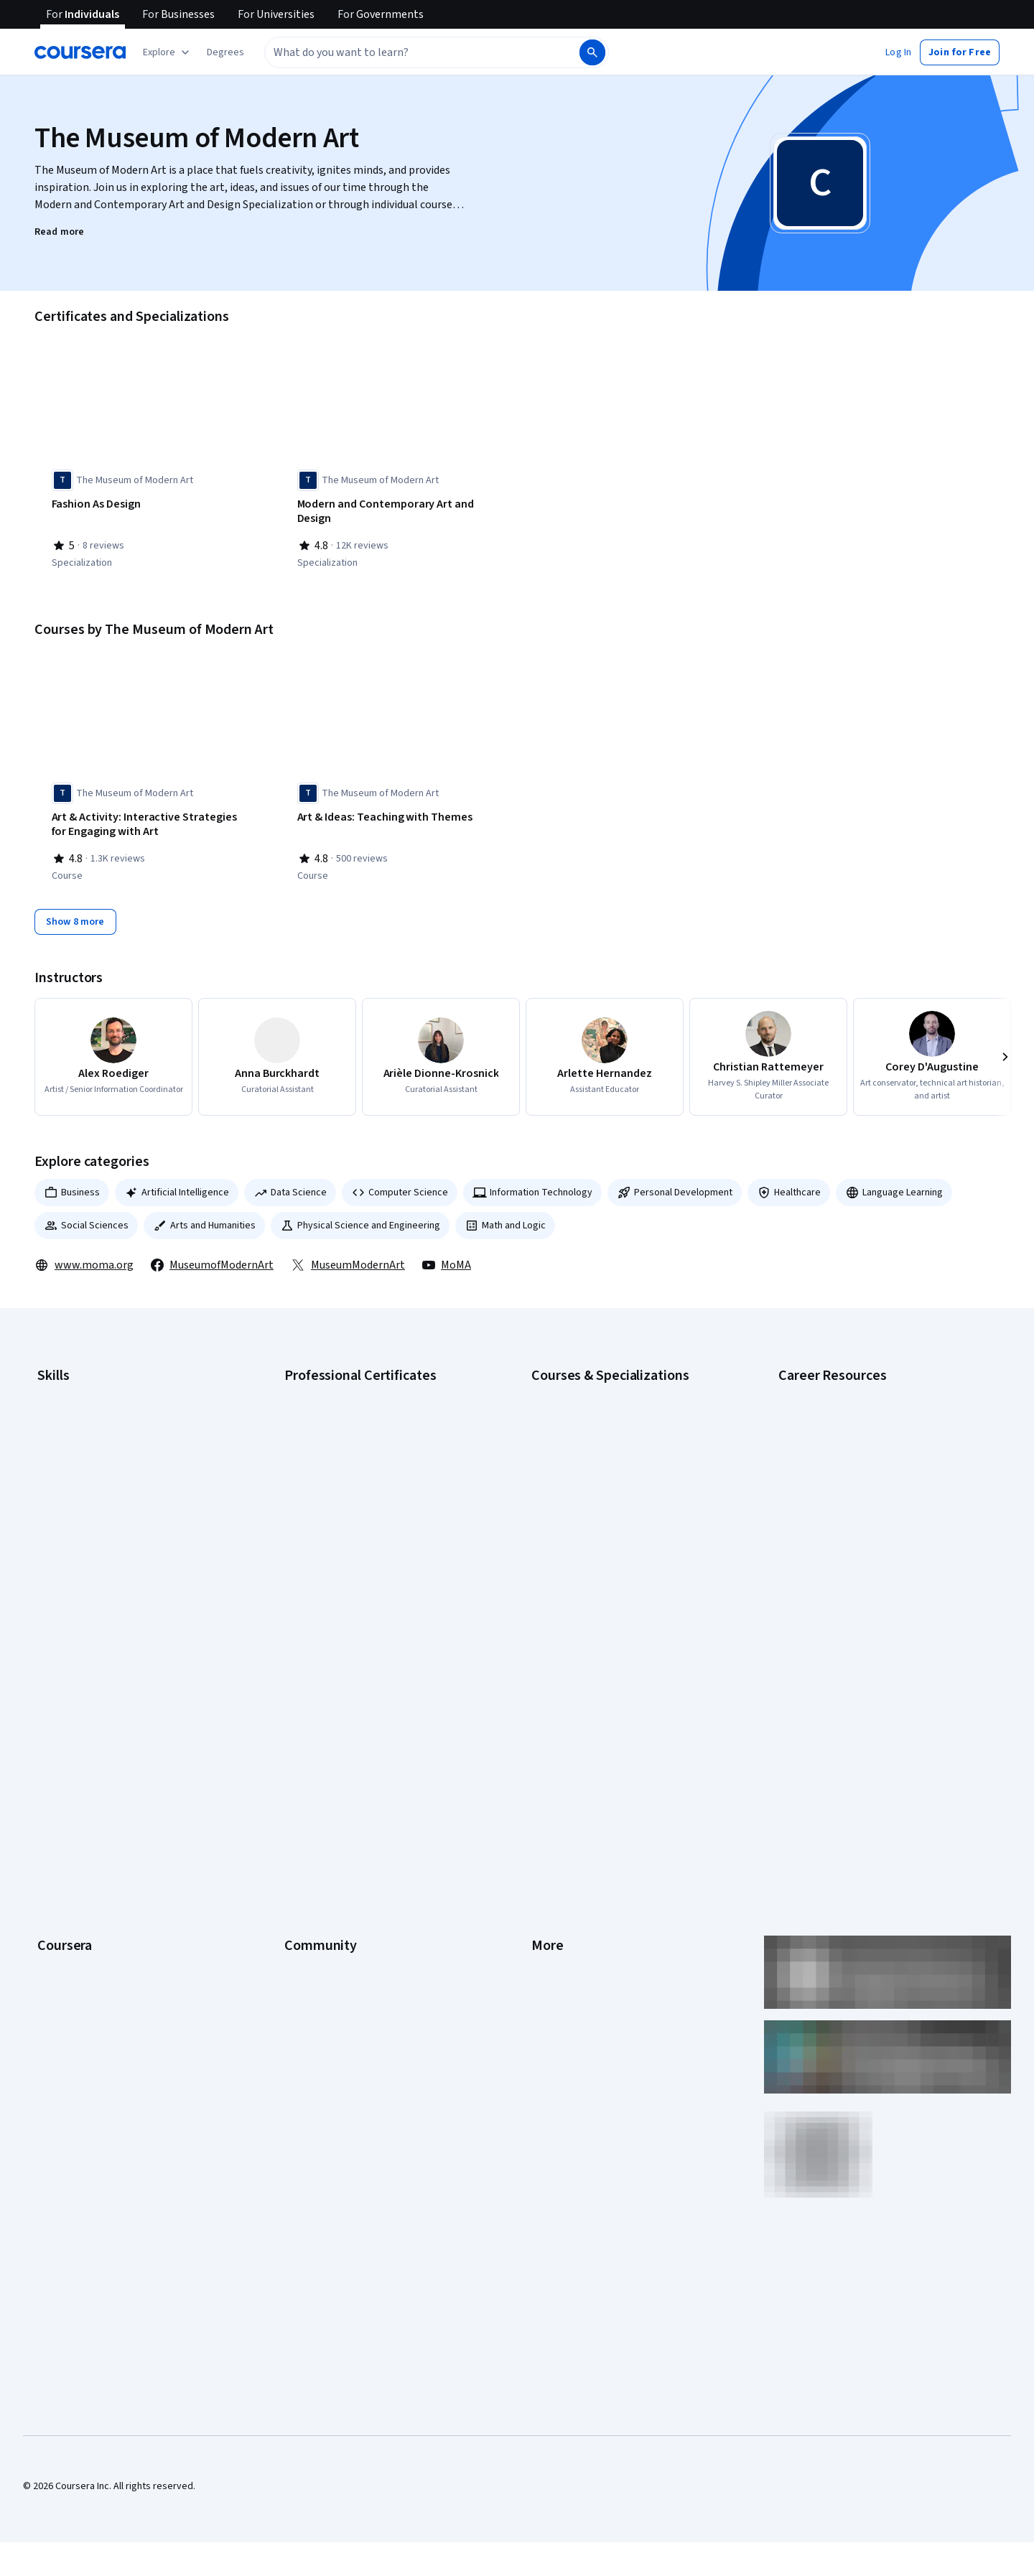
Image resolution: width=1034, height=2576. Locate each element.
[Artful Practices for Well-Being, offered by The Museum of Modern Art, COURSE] (885, 814)
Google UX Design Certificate (346, 1492)
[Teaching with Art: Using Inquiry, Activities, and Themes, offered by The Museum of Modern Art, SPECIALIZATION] (640, 512)
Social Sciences (86, 1217)
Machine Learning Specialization (599, 1536)
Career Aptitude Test (824, 1385)
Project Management (82, 1536)
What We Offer (68, 1696)
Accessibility (558, 1782)
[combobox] (421, 52)
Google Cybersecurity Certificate (355, 1406)
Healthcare (789, 1184)
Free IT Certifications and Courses (852, 1492)
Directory (551, 1847)
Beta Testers (312, 1718)
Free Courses (66, 1976)
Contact (548, 1804)
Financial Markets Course (584, 1514)
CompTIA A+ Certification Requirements (863, 1428)
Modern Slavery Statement (589, 1890)
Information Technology (532, 1184)
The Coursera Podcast (332, 1761)
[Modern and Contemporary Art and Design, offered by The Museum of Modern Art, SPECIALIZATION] (394, 512)
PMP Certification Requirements (847, 1557)
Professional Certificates (91, 1804)
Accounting (61, 1385)
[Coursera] (80, 52)
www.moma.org (84, 1257)
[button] (225, 52)
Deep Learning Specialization (593, 1471)
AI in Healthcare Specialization (595, 1449)
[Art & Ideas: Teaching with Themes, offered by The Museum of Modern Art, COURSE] (394, 814)
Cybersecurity (67, 1428)
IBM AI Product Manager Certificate (359, 1536)
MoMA (446, 1257)
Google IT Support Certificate (348, 1449)
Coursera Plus (67, 1782)
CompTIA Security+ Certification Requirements (878, 1449)
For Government (72, 1890)
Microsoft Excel (69, 1514)
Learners (303, 1675)
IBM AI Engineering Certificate (347, 1514)
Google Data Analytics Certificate (355, 1428)
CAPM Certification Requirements (849, 1406)
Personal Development (674, 1184)
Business (72, 1184)
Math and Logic (505, 1217)
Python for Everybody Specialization (609, 1579)
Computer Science (399, 1184)
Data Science (290, 1184)
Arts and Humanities (204, 1217)
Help (541, 1761)
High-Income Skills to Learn (835, 1514)
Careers (54, 1739)
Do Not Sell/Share (569, 1912)
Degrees (56, 1847)
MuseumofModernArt (212, 1257)
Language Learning (894, 1184)
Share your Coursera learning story (112, 1998)
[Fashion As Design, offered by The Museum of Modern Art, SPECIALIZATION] (149, 505)
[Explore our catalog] (167, 52)
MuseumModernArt (348, 1257)
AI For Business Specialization (595, 1406)
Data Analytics (67, 1449)
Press (543, 1675)
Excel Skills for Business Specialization (614, 1492)
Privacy (547, 1739)
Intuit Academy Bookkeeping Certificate (370, 1579)
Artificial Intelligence (176, 1184)
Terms (545, 1718)
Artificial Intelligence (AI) (89, 1406)
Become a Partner (75, 1933)
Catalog (53, 1761)
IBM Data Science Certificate (345, 1557)
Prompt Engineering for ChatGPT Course (618, 1557)
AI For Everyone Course (581, 1428)
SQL (46, 1579)
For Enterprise (68, 1869)
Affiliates (550, 1869)
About (50, 1675)
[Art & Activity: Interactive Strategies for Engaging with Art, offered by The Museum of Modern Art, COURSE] (149, 821)
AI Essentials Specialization (589, 1385)
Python (52, 1557)
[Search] (592, 52)
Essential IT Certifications (833, 1471)
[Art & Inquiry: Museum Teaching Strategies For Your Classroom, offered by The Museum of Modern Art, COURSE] (640, 821)
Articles (547, 1826)
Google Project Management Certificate (370, 1471)
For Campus (62, 1912)
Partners (302, 1696)
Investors (551, 1696)
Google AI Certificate (329, 1385)
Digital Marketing (73, 1471)
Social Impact (66, 1955)
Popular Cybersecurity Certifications (856, 1579)
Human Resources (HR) (85, 1492)
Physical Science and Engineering (360, 1217)
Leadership (61, 1718)
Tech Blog (305, 1782)
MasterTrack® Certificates (93, 1826)
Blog (294, 1739)
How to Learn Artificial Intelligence (851, 1536)
